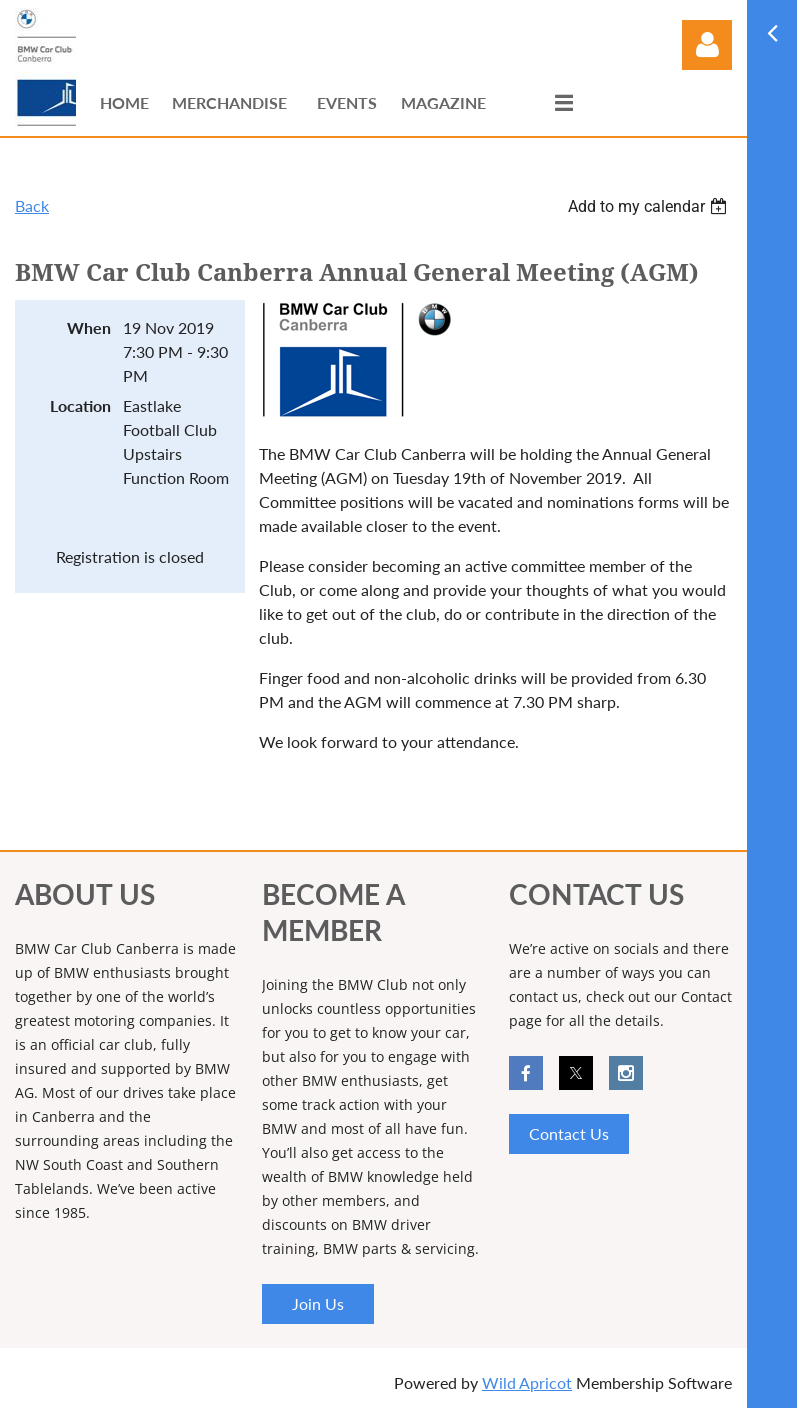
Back (32, 205)
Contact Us (569, 1133)
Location (80, 405)
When (89, 327)
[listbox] (650, 206)
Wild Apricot (527, 1382)
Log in (707, 45)
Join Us (318, 1303)
